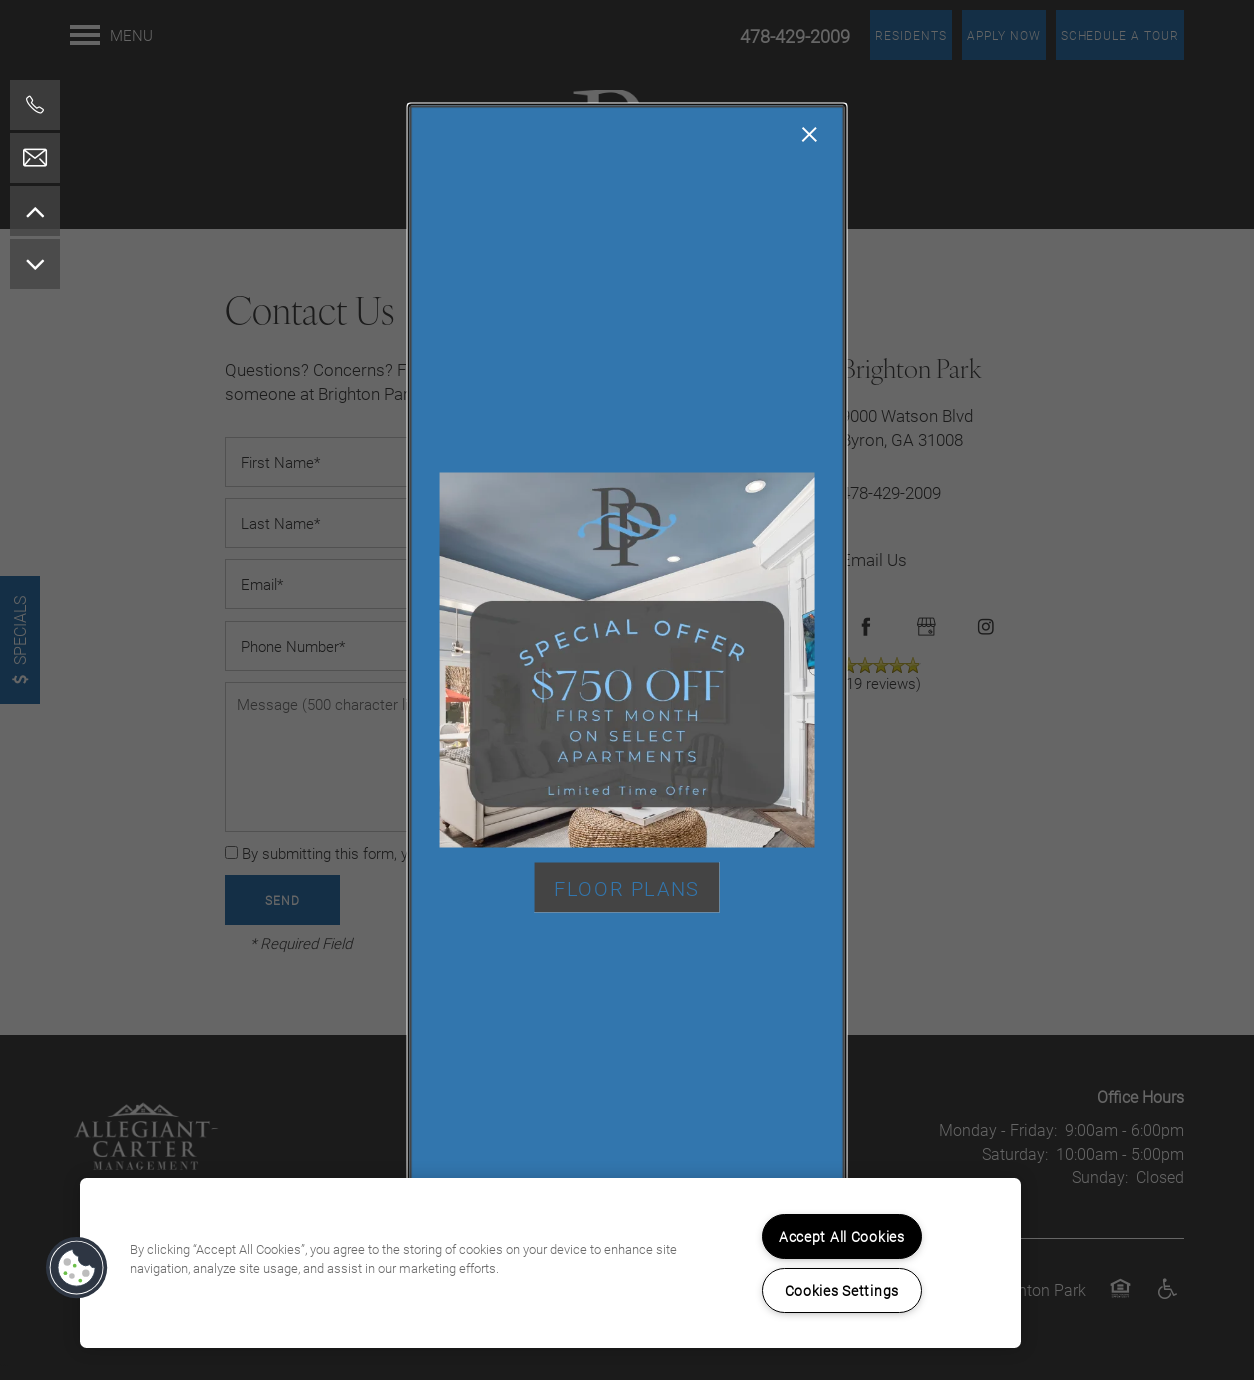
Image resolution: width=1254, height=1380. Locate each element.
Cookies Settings (842, 1290)
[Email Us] (35, 158)
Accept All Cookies (842, 1236)
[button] (627, 887)
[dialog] (627, 690)
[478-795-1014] (35, 105)
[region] (550, 1263)
